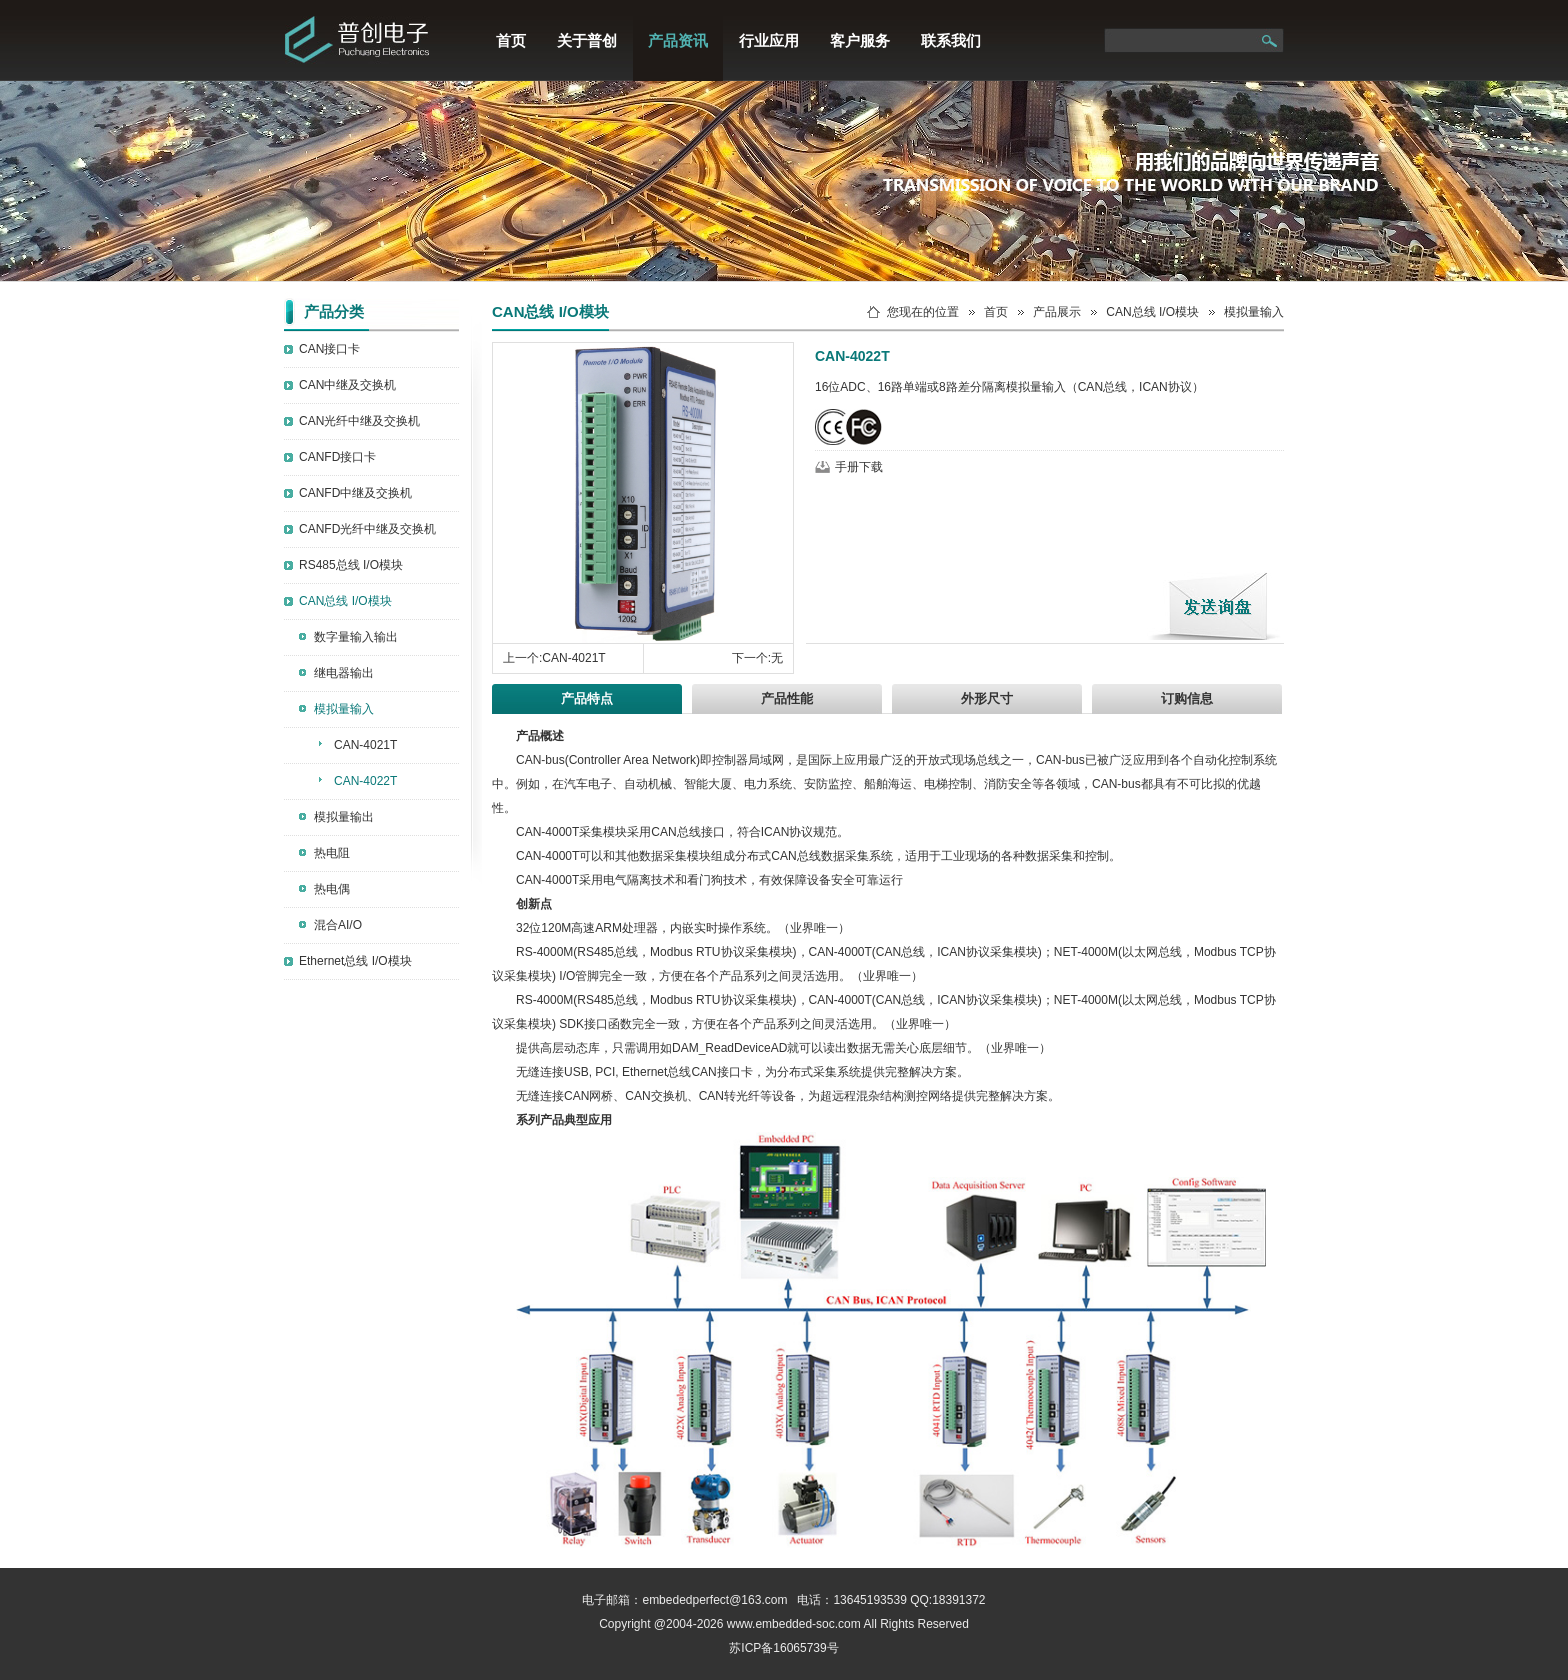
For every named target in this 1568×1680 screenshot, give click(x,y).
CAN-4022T (365, 781)
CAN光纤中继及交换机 (359, 421)
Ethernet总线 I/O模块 (355, 961)
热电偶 (332, 889)
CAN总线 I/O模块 (345, 601)
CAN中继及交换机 (347, 385)
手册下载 (859, 467)
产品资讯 (678, 40)
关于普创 (587, 40)
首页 (511, 40)
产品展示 (1057, 312)
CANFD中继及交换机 (355, 493)
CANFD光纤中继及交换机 (367, 529)
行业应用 (769, 40)
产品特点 (587, 698)
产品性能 (787, 698)
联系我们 (951, 40)
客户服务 (860, 40)
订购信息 (1187, 698)
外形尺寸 (987, 698)
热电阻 (332, 853)
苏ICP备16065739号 (783, 1648)
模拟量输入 (344, 709)
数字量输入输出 (356, 637)
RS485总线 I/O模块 (351, 565)
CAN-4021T (365, 745)
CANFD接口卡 (337, 457)
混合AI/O (338, 925)
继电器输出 (344, 673)
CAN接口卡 (329, 349)
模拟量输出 (344, 817)
